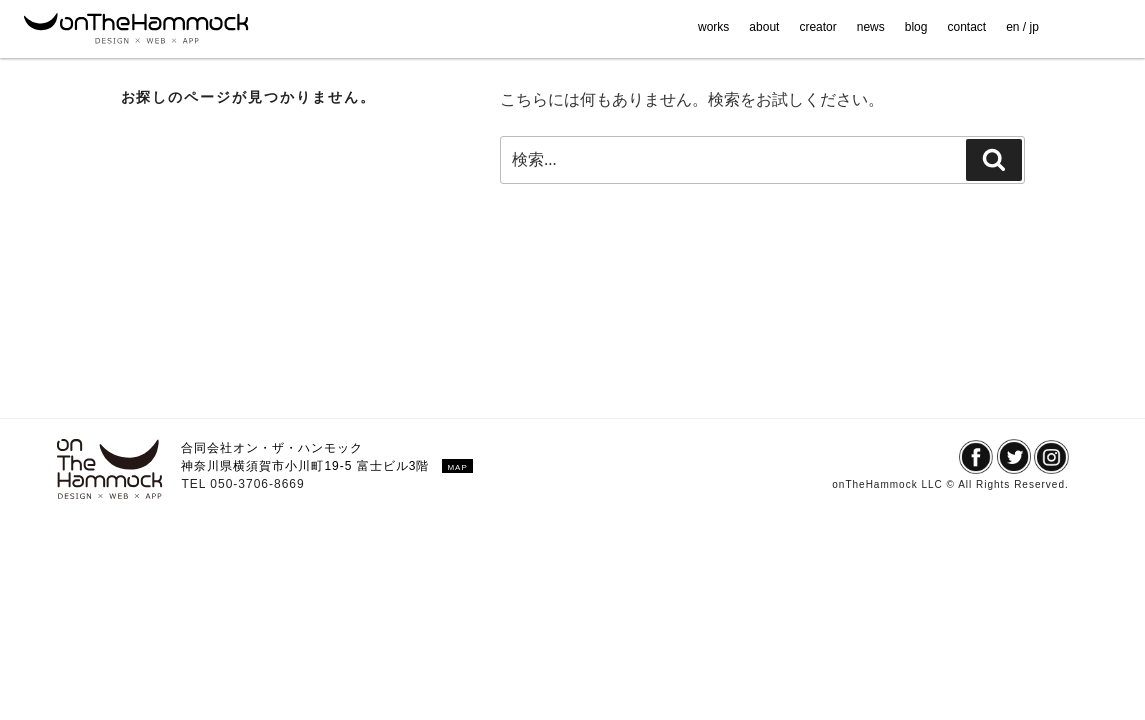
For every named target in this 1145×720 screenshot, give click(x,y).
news (871, 27)
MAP (457, 467)
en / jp (1022, 27)
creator (817, 27)
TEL (195, 484)
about (764, 27)
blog (916, 27)
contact (966, 27)
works (713, 27)
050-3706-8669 (257, 484)
